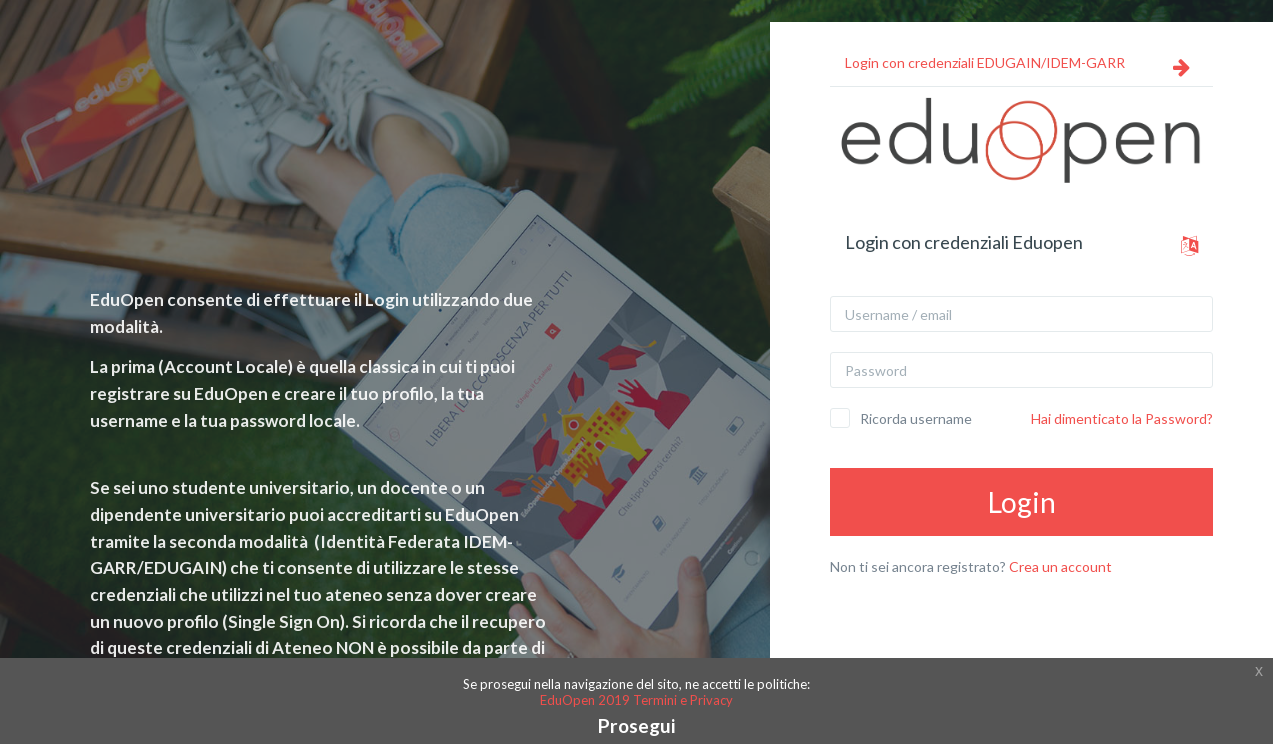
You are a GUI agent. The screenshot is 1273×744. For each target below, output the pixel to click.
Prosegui (636, 725)
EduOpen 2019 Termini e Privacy (636, 700)
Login (1022, 502)
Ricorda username (916, 418)
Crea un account (1060, 566)
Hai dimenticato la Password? (1122, 418)
